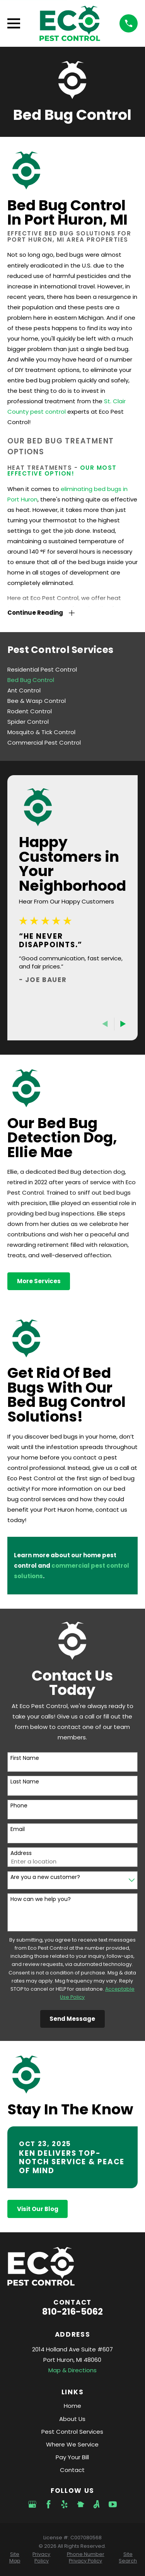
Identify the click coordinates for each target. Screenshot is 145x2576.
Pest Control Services (72, 2432)
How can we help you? (40, 1899)
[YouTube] (113, 2504)
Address (21, 1853)
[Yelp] (64, 2504)
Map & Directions (72, 2370)
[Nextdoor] (81, 2504)
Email (17, 1829)
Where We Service (72, 2444)
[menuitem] (72, 669)
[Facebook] (48, 2504)
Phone (18, 1805)
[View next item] (123, 1024)
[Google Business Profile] (32, 2504)
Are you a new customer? (45, 1877)
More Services (39, 1281)
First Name (24, 1758)
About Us (72, 2419)
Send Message (72, 2019)
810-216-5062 (72, 2311)
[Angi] (96, 2504)
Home (72, 2406)
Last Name (24, 1781)
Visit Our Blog (37, 2209)
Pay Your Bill (72, 2457)
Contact (72, 2470)
